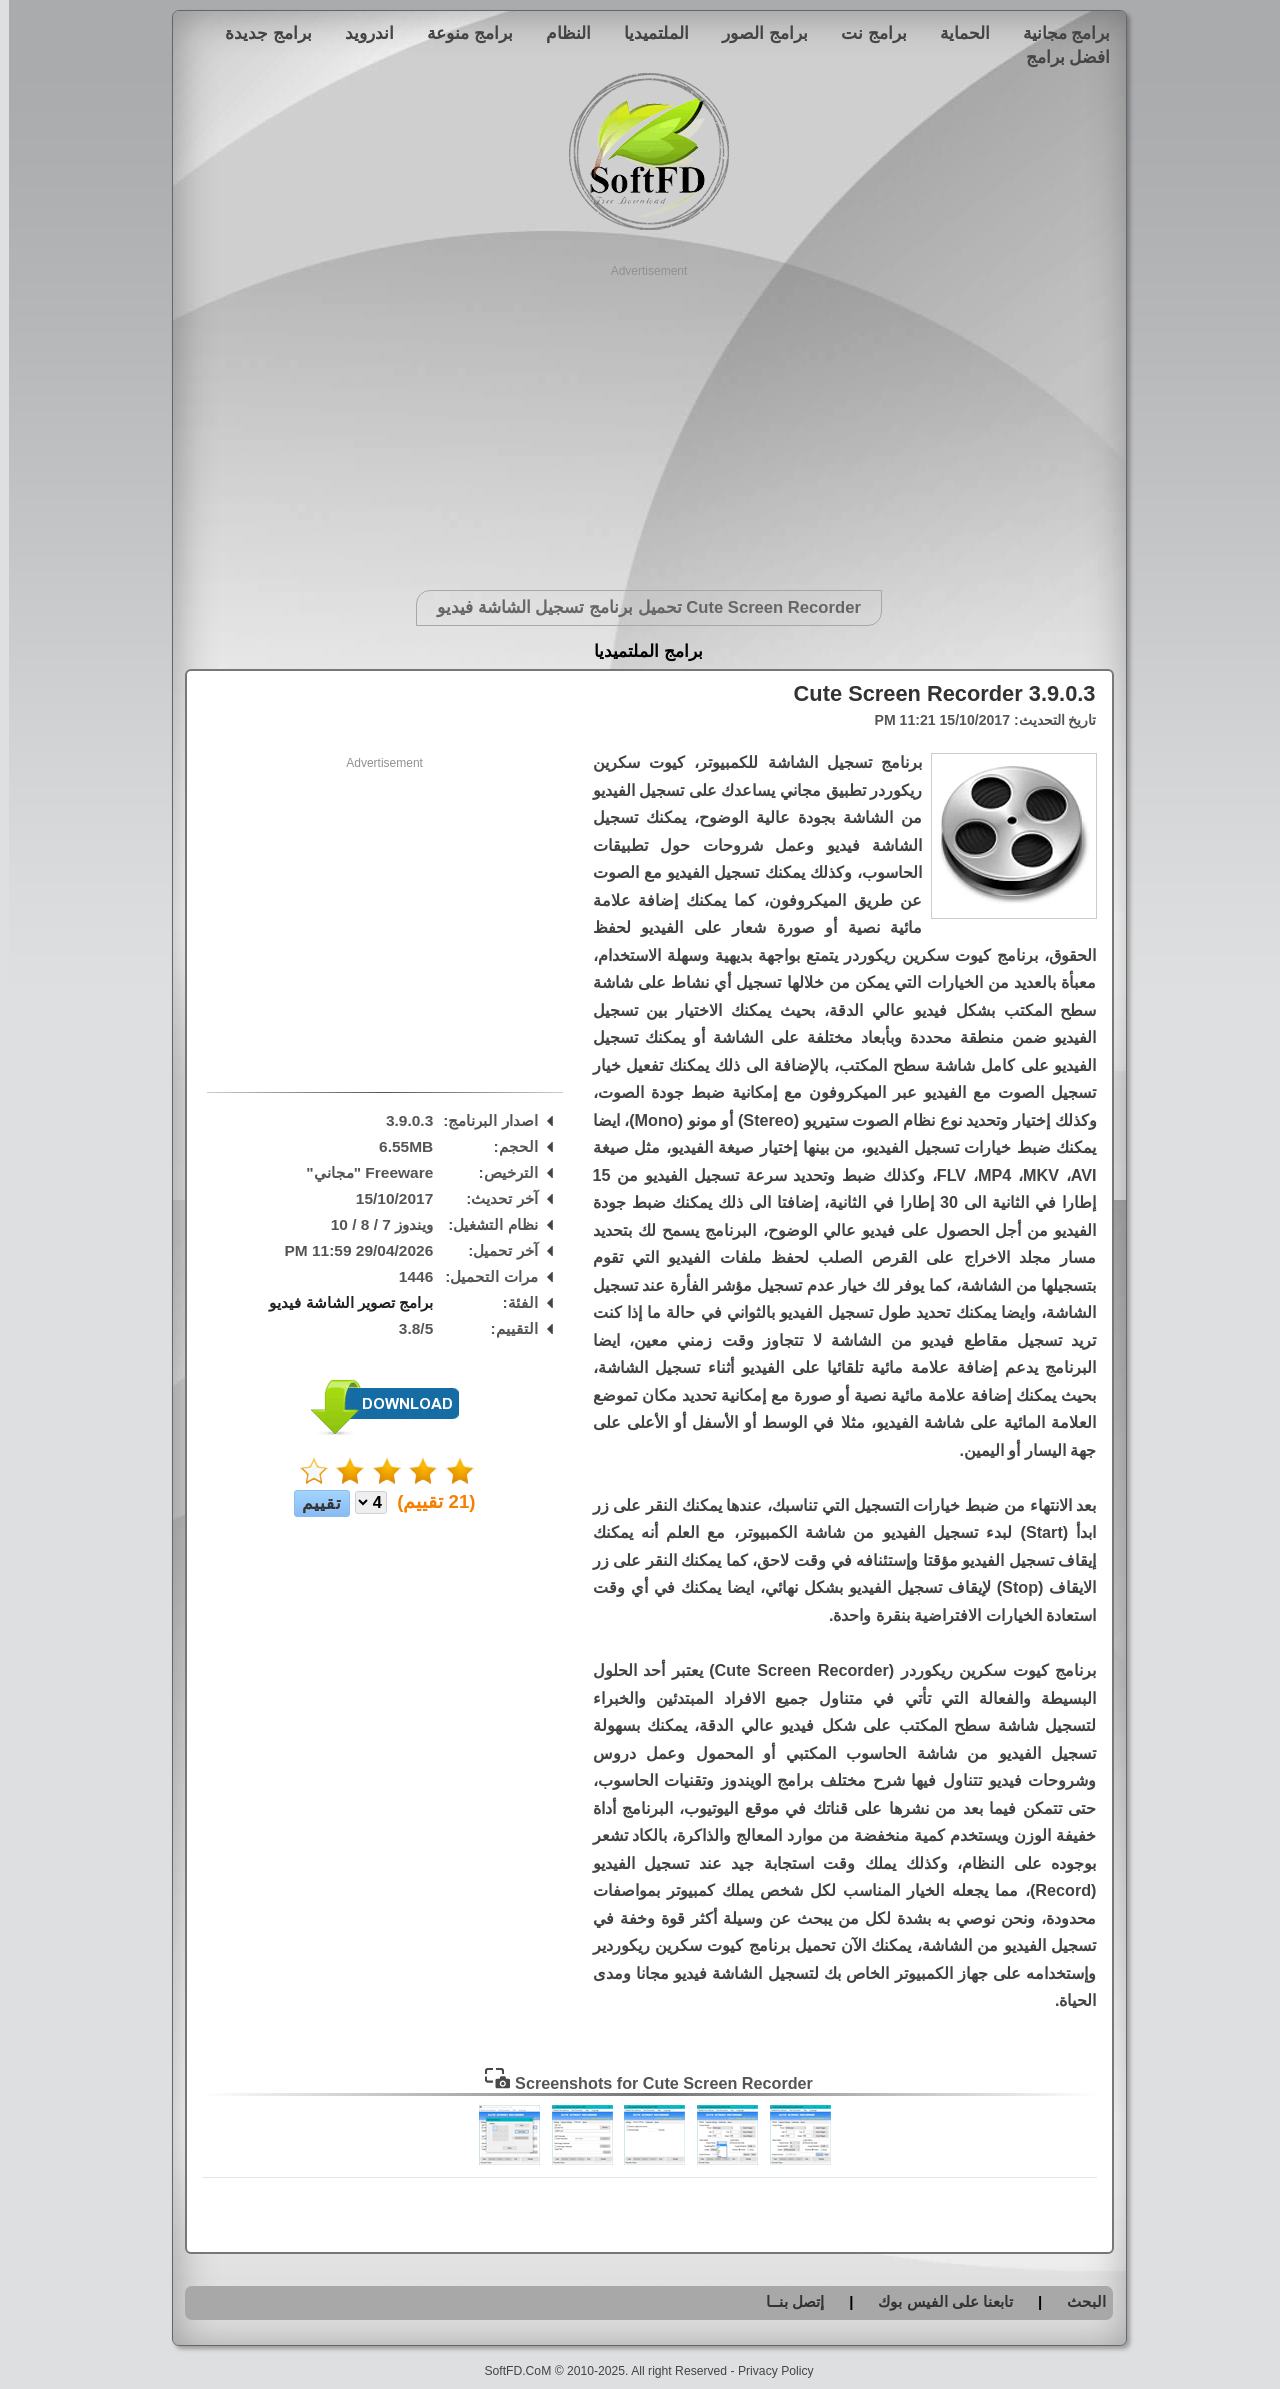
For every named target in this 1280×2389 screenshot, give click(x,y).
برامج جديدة (259, 33)
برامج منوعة (461, 33)
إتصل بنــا (786, 2301)
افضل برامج (1059, 57)
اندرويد (360, 33)
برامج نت (865, 33)
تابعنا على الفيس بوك (936, 2301)
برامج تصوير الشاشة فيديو (342, 1302)
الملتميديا (647, 33)
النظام (559, 33)
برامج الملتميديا (639, 651)
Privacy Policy (767, 2371)
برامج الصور (756, 33)
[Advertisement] (640, 420)
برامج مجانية (1058, 33)
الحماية (956, 33)
